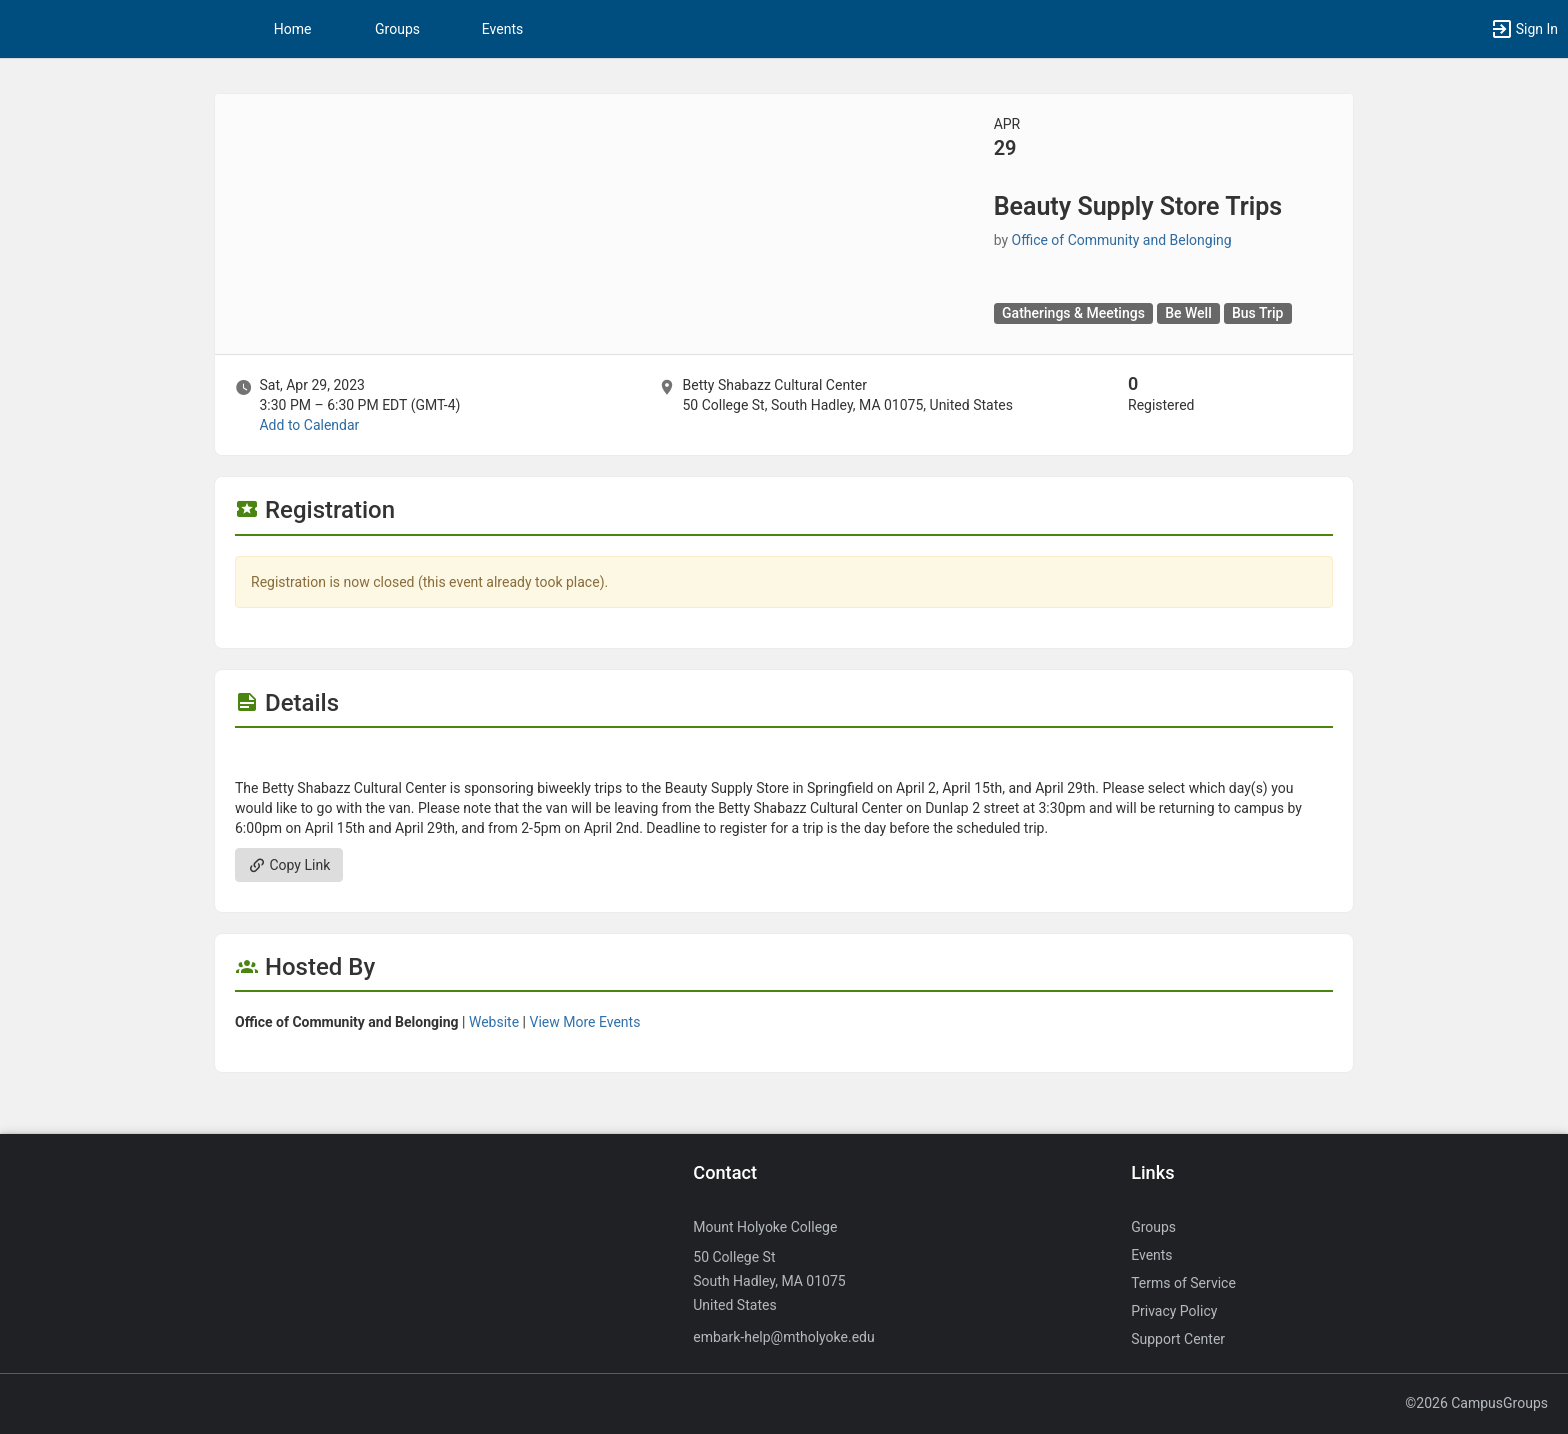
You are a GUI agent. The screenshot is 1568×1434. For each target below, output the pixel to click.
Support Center (1178, 1339)
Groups (397, 29)
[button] (1524, 29)
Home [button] (293, 29)
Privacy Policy (1174, 1311)
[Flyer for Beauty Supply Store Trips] (784, 758)
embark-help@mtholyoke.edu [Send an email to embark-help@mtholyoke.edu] (783, 1337)
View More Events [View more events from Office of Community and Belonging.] (584, 1022)
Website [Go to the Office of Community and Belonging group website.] (494, 1022)
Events (502, 29)
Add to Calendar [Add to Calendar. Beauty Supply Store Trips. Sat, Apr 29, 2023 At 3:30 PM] (309, 425)
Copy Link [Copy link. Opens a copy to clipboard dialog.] (289, 865)
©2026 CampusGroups (1476, 1403)
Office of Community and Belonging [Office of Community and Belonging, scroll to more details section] (1122, 240)
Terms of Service (1183, 1283)
